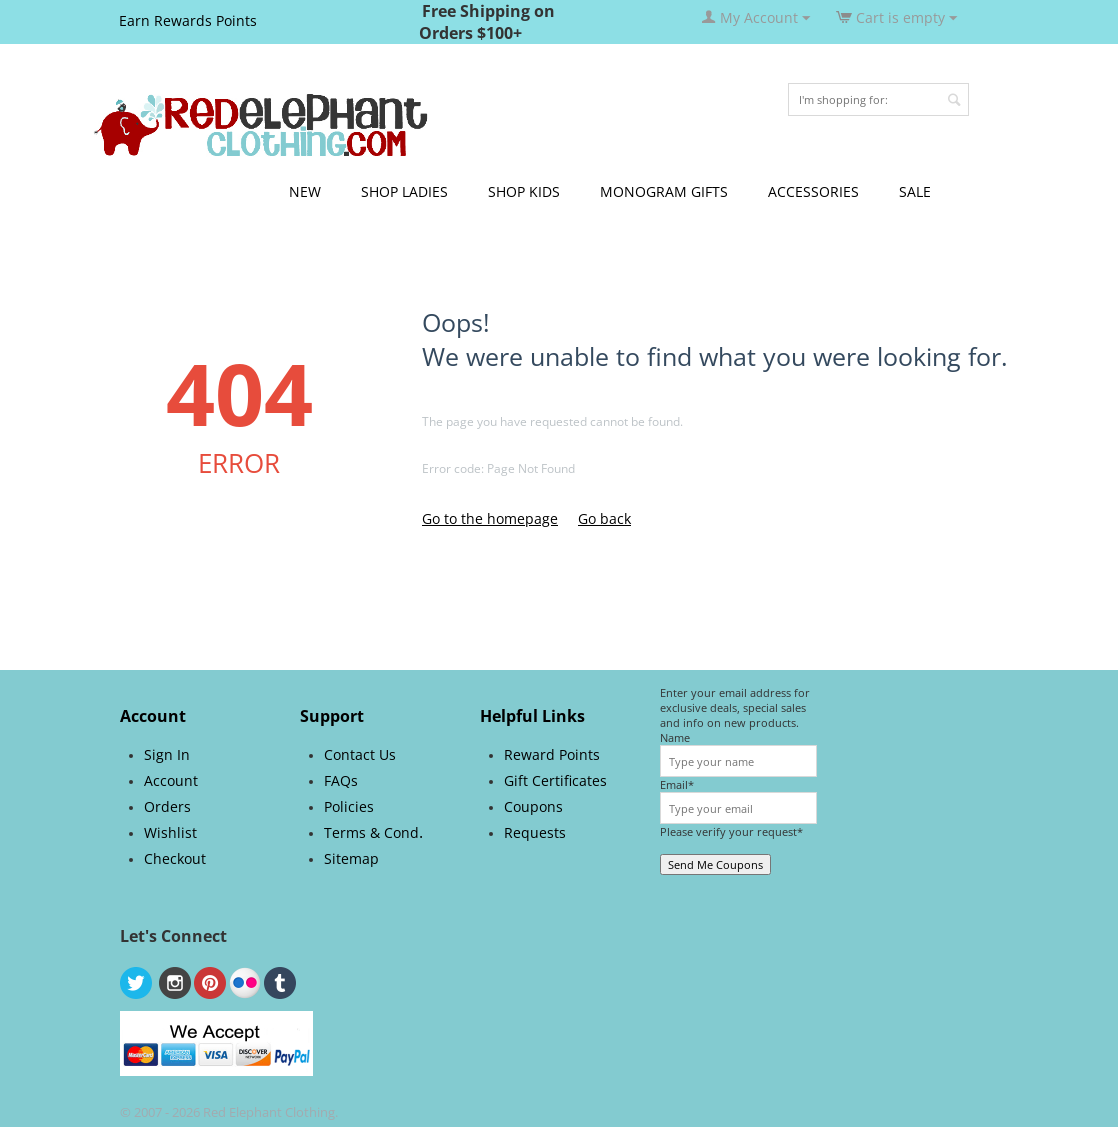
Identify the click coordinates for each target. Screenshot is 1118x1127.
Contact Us (360, 754)
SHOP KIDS (524, 191)
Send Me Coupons (715, 864)
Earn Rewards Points (188, 20)
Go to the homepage (490, 518)
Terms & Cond (371, 832)
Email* (677, 784)
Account (171, 780)
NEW (305, 191)
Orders (167, 806)
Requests (535, 832)
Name (675, 737)
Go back (604, 518)
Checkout (175, 858)
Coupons (533, 806)
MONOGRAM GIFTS (664, 191)
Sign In (167, 754)
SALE (915, 191)
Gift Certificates (555, 780)
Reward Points (552, 754)
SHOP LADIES (404, 191)
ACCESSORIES (813, 191)
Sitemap (351, 858)
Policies (349, 806)
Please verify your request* (731, 831)
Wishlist (170, 832)
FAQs (341, 780)
